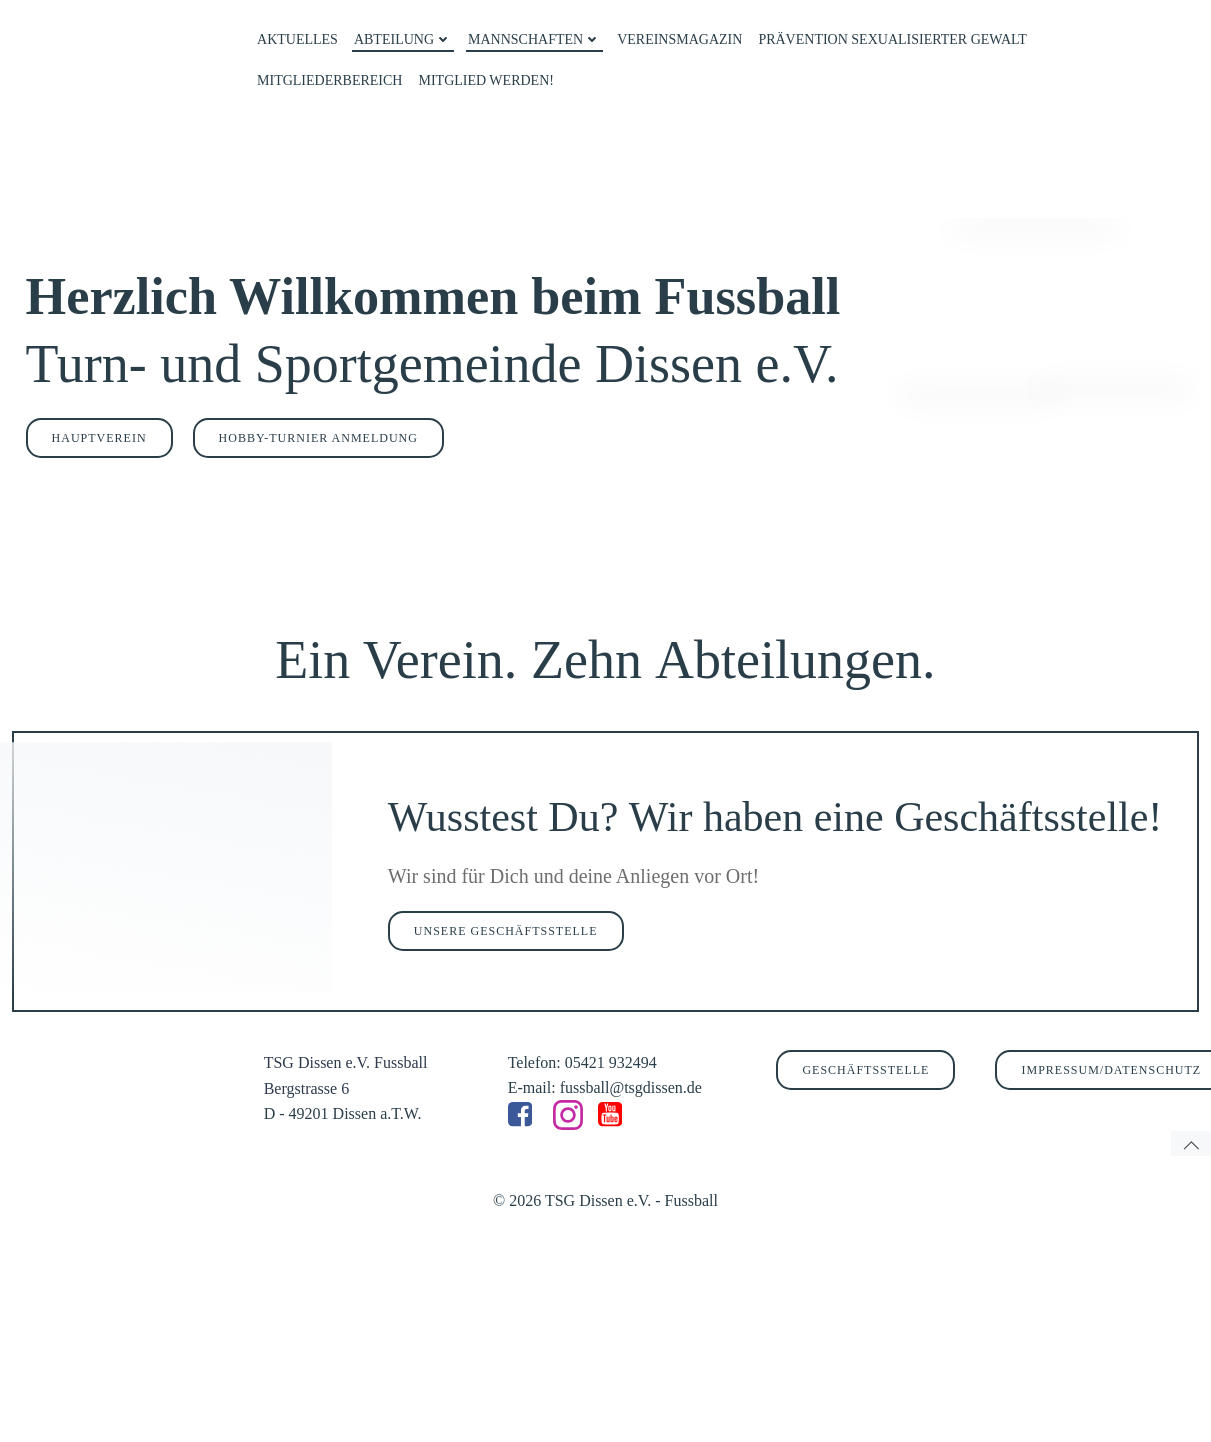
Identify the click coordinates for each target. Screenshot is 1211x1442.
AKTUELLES (294, 35)
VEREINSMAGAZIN (676, 35)
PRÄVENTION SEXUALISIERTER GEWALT (889, 35)
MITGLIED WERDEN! (482, 76)
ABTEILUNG (400, 35)
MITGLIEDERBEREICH (326, 76)
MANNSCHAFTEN (531, 35)
